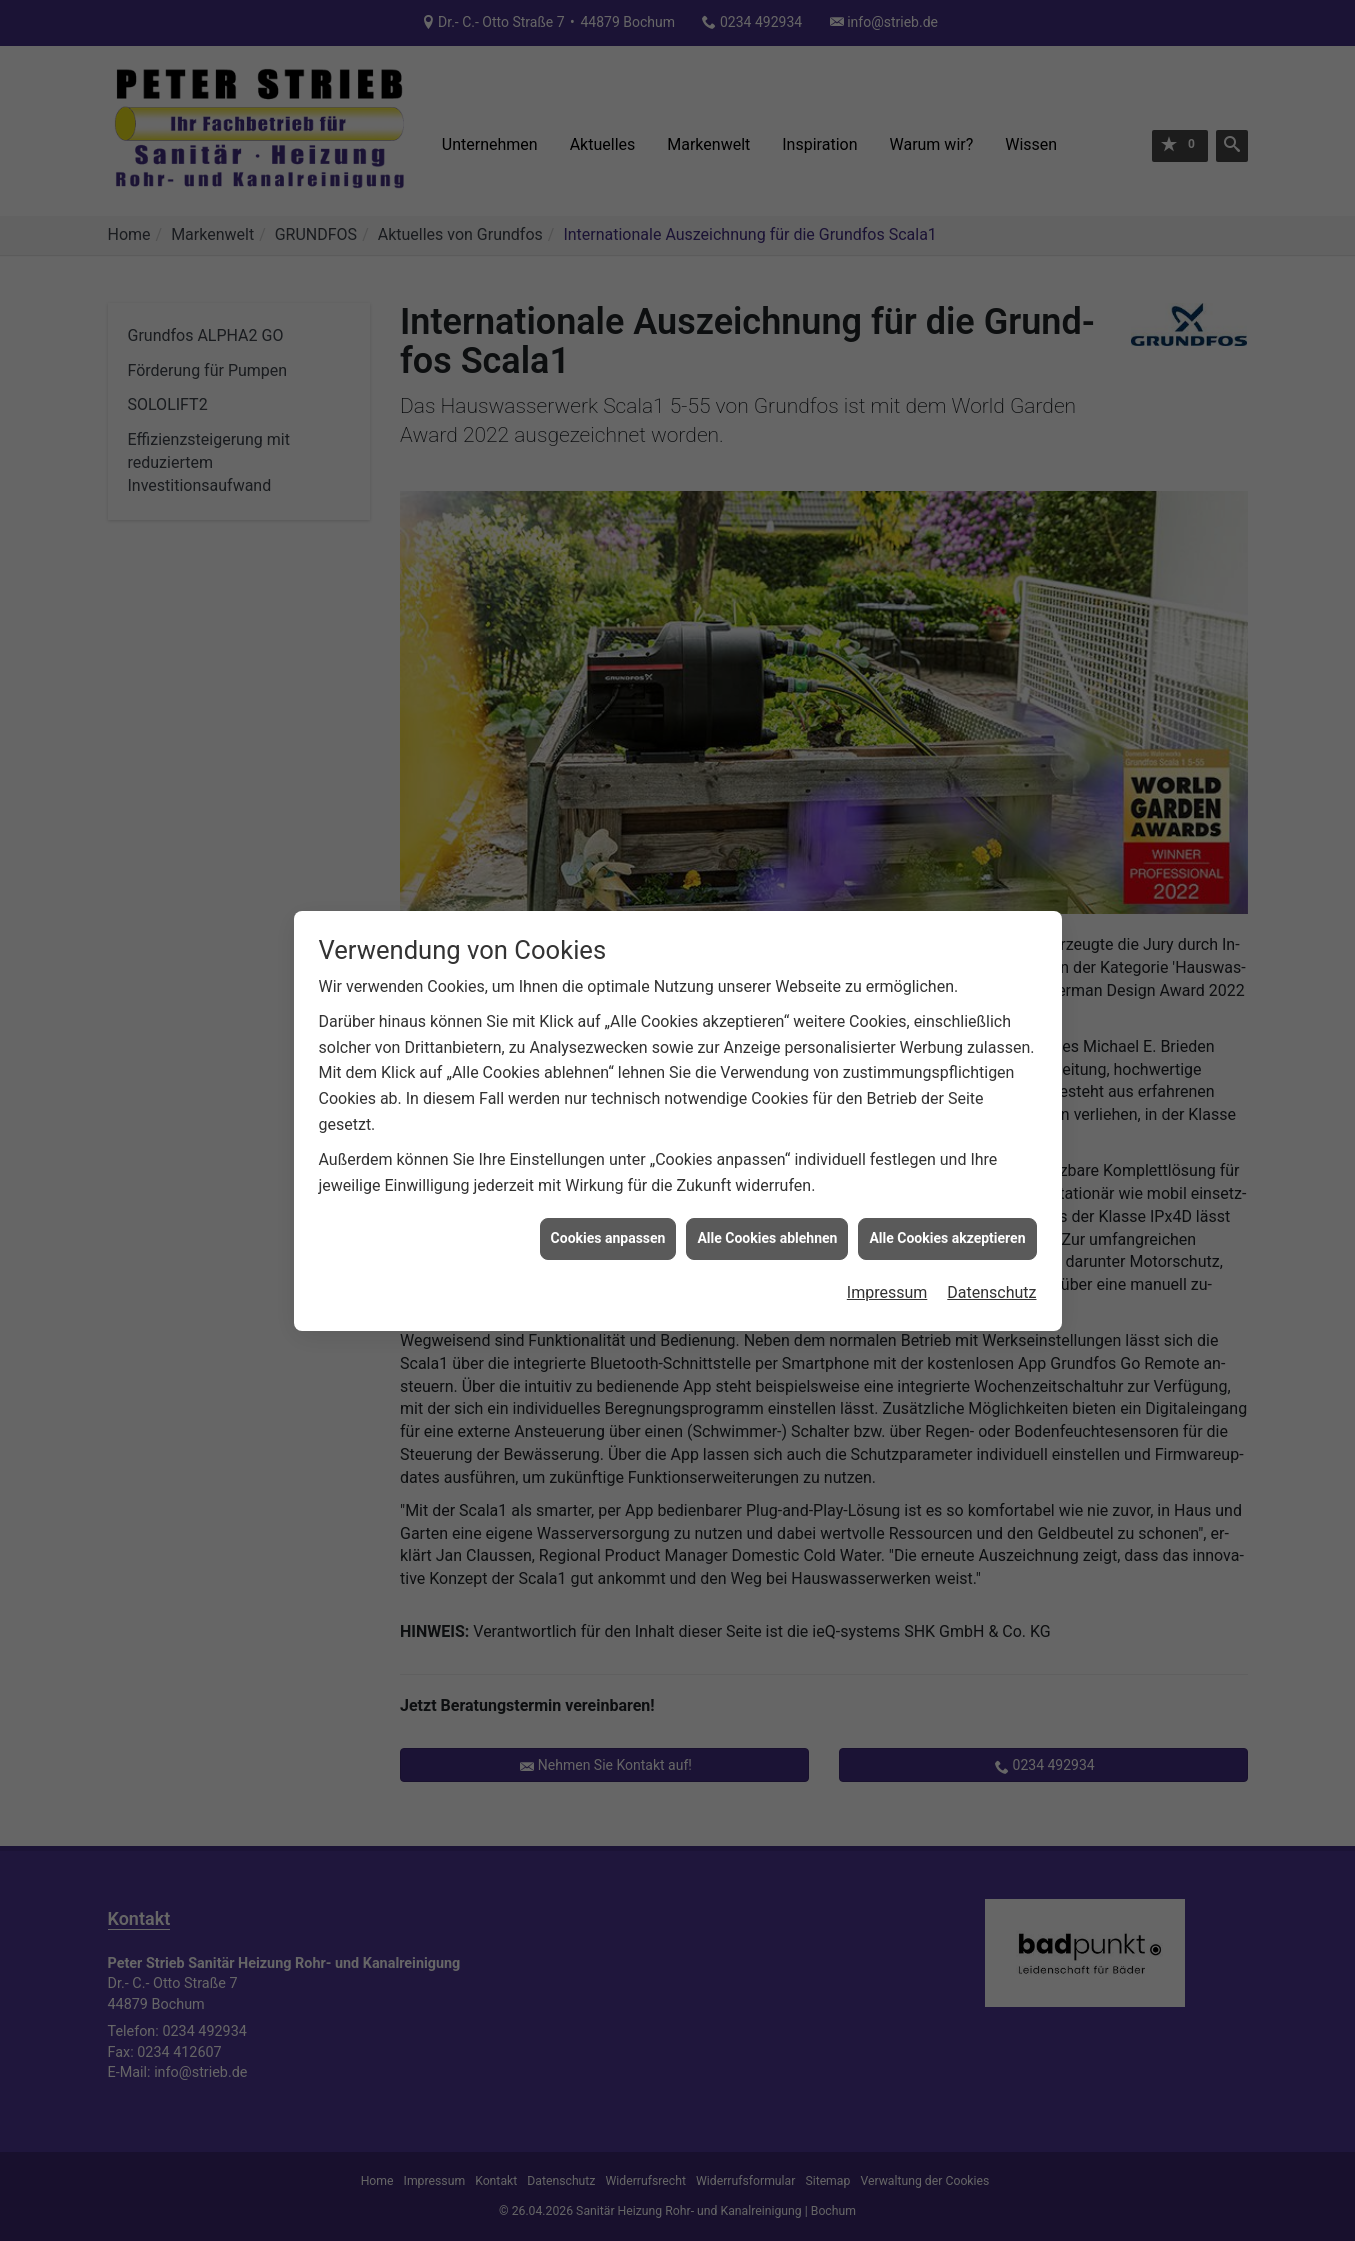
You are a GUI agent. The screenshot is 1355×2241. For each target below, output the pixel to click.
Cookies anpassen (608, 1196)
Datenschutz (991, 1250)
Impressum (887, 1250)
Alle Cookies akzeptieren (947, 1196)
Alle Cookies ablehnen (767, 1196)
